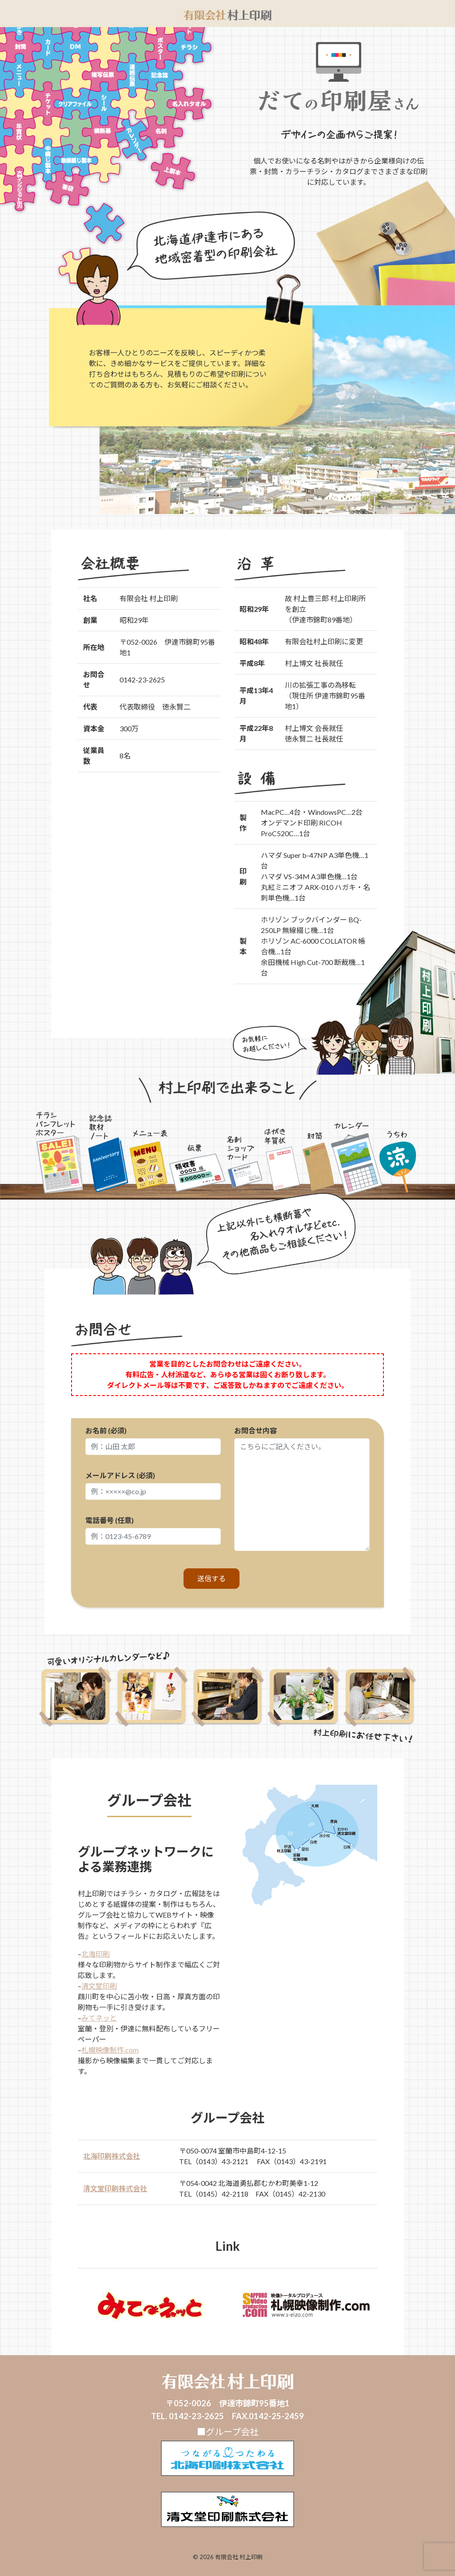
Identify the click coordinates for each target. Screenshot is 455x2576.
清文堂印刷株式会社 (115, 2188)
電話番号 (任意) (153, 1530)
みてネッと (99, 2018)
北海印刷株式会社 (111, 2156)
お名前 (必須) (153, 1440)
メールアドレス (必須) (153, 1485)
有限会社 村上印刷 (239, 2556)
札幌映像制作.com (110, 2050)
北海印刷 (95, 1954)
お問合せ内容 (302, 1488)
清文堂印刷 (99, 1986)
